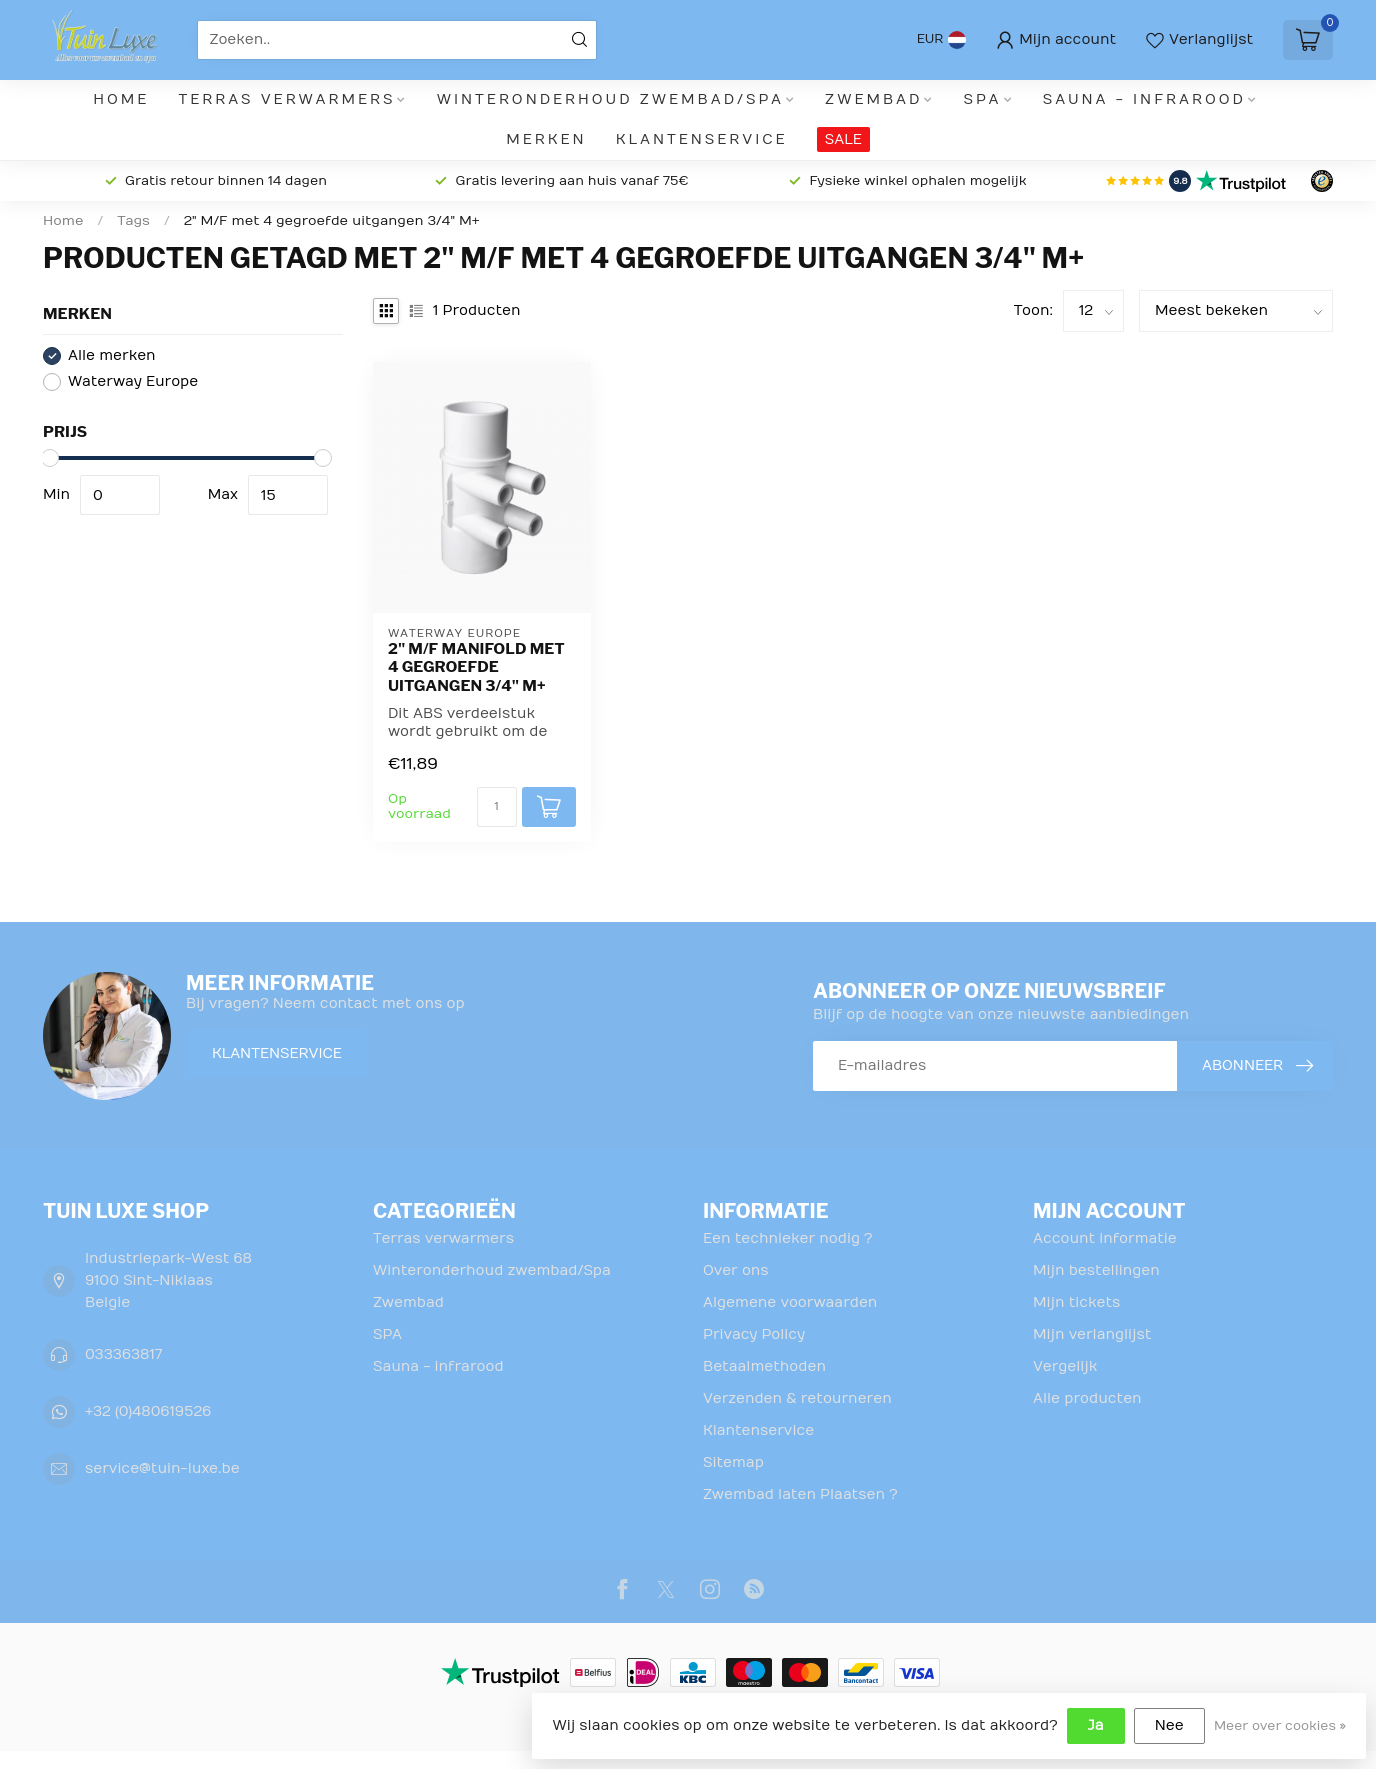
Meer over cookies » (1280, 1726)
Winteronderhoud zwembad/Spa (610, 99)
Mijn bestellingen (1096, 1270)
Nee (1169, 1725)
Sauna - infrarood (1144, 99)
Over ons (736, 1270)
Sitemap (733, 1462)
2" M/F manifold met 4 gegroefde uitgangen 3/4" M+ (476, 667)
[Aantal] (497, 807)
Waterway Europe (133, 381)
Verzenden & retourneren (797, 1398)
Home (121, 99)
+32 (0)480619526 (148, 1411)
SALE (843, 139)
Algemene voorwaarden (790, 1302)
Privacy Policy (754, 1334)
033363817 (123, 1354)
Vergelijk (1065, 1366)
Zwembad (873, 99)
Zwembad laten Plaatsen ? (800, 1494)
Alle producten (1087, 1398)
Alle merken (112, 355)
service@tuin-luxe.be (162, 1468)
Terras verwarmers (287, 99)
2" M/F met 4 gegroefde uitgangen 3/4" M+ (332, 221)
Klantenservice (702, 139)
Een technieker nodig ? (787, 1238)
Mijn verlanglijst (1092, 1334)
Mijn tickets (1076, 1302)
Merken (546, 139)
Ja (1096, 1725)
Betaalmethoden (764, 1366)
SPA (983, 99)
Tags (133, 221)
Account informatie (1105, 1238)
